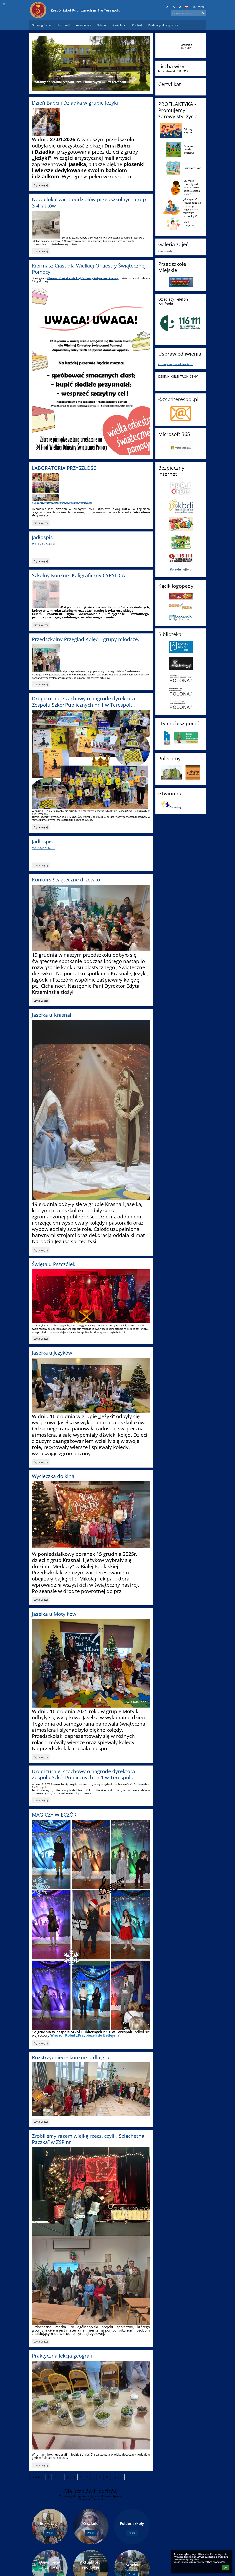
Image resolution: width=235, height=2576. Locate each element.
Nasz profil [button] (63, 25)
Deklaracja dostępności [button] (163, 25)
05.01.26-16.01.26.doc (43, 848)
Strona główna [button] (41, 25)
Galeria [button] (101, 25)
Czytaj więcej (41, 185)
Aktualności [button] (83, 25)
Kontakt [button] (137, 25)
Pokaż (49, 2533)
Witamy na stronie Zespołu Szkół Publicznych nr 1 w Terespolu (80, 82)
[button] (186, 7)
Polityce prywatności (214, 2562)
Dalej (118, 2477)
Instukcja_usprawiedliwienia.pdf (175, 364)
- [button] (174, 6)
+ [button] (168, 6)
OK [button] (225, 2568)
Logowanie (199, 7)
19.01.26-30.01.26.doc (43, 544)
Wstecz (37, 2477)
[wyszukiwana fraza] (188, 13)
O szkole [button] (119, 25)
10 (107, 2477)
